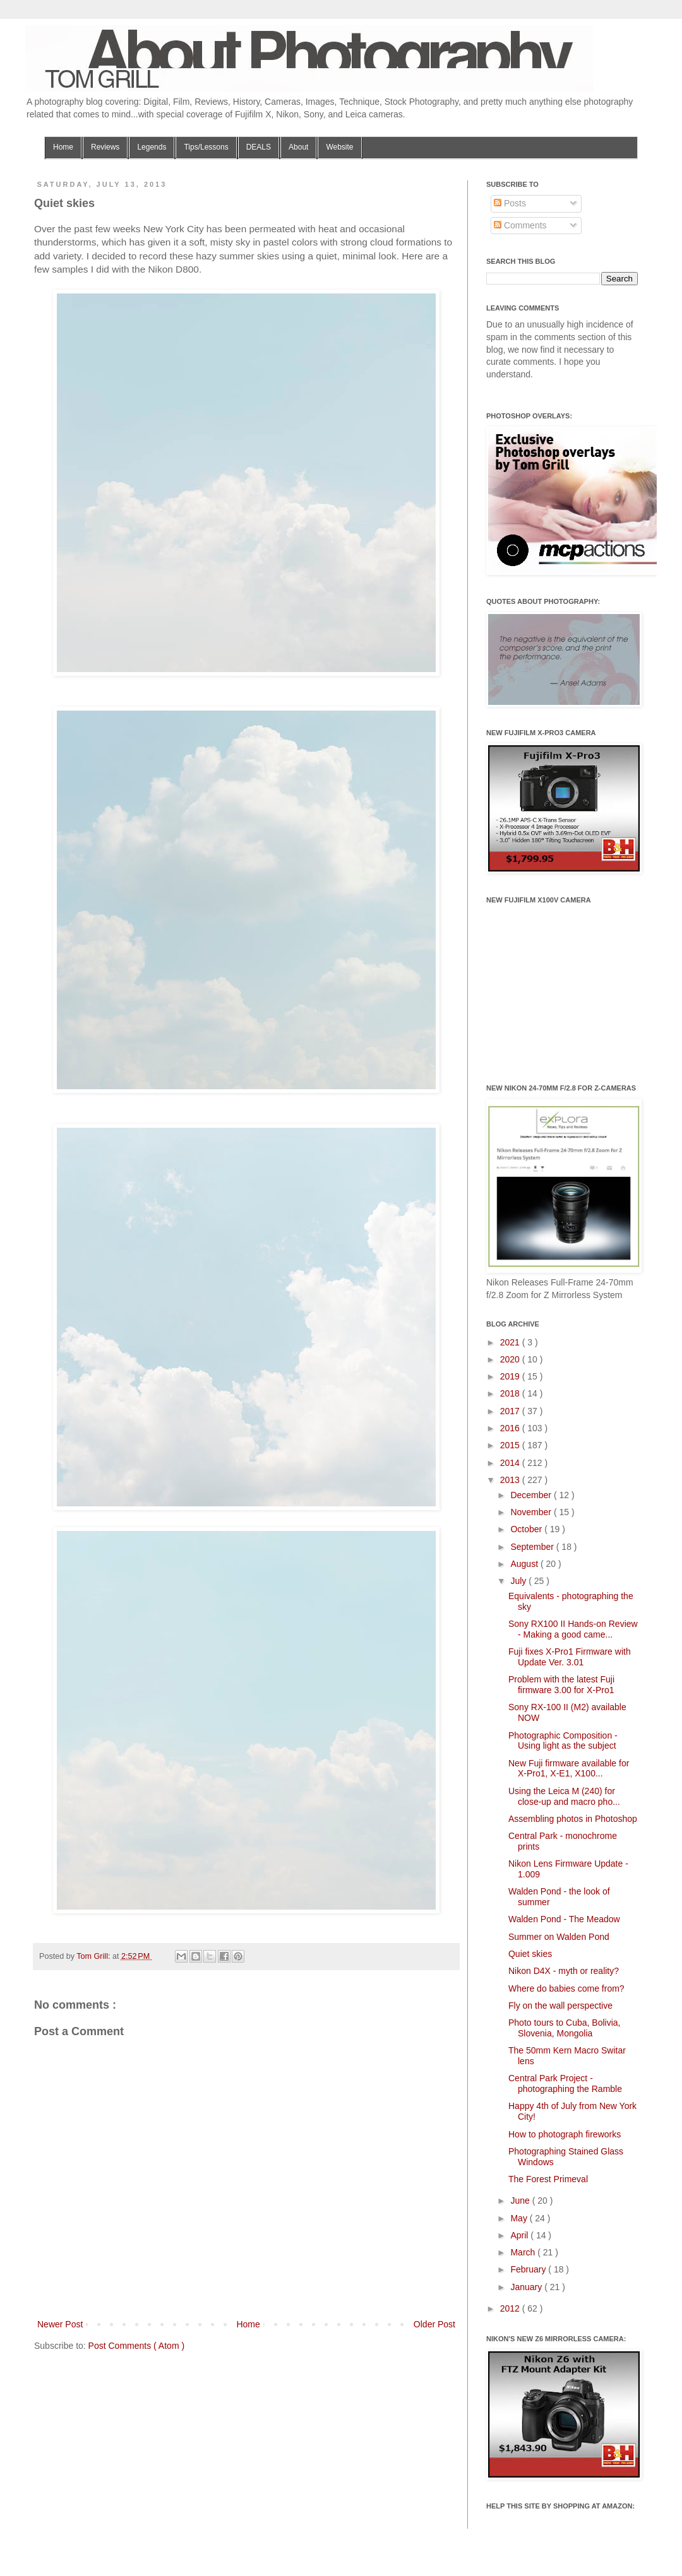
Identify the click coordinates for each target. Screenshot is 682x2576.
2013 (511, 1480)
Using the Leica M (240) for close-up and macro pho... (564, 1796)
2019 (511, 1376)
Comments (520, 225)
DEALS (258, 147)
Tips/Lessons (206, 147)
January (527, 2287)
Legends (151, 147)
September (533, 1547)
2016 (511, 1428)
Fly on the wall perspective (560, 2005)
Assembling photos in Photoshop (572, 1819)
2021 (511, 1342)
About (298, 147)
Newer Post (60, 2324)
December (531, 1495)
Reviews (105, 147)
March (523, 2252)
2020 (511, 1359)
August (525, 1564)
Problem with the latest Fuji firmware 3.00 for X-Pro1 (561, 1684)
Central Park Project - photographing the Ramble (565, 2083)
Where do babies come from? (566, 1988)
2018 (511, 1393)
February (529, 2269)
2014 (511, 1463)
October (527, 1529)
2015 (511, 1445)
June (521, 2200)
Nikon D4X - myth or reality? (563, 1971)
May (519, 2218)
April (520, 2235)
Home (63, 147)
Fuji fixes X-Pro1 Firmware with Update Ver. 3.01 (569, 1656)
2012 (511, 2308)
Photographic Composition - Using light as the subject (563, 1740)
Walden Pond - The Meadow (564, 1919)
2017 (511, 1411)
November (531, 1512)
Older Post (434, 2324)
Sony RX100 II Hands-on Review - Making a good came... (573, 1629)
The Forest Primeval (548, 2179)
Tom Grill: (94, 1956)
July (519, 1581)
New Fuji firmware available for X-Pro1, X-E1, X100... (568, 1768)
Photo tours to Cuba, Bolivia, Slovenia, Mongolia (564, 2028)
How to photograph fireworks (564, 2134)
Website (339, 147)
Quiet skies (530, 1954)
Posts (510, 203)
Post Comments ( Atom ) (136, 2346)
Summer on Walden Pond (558, 1937)
